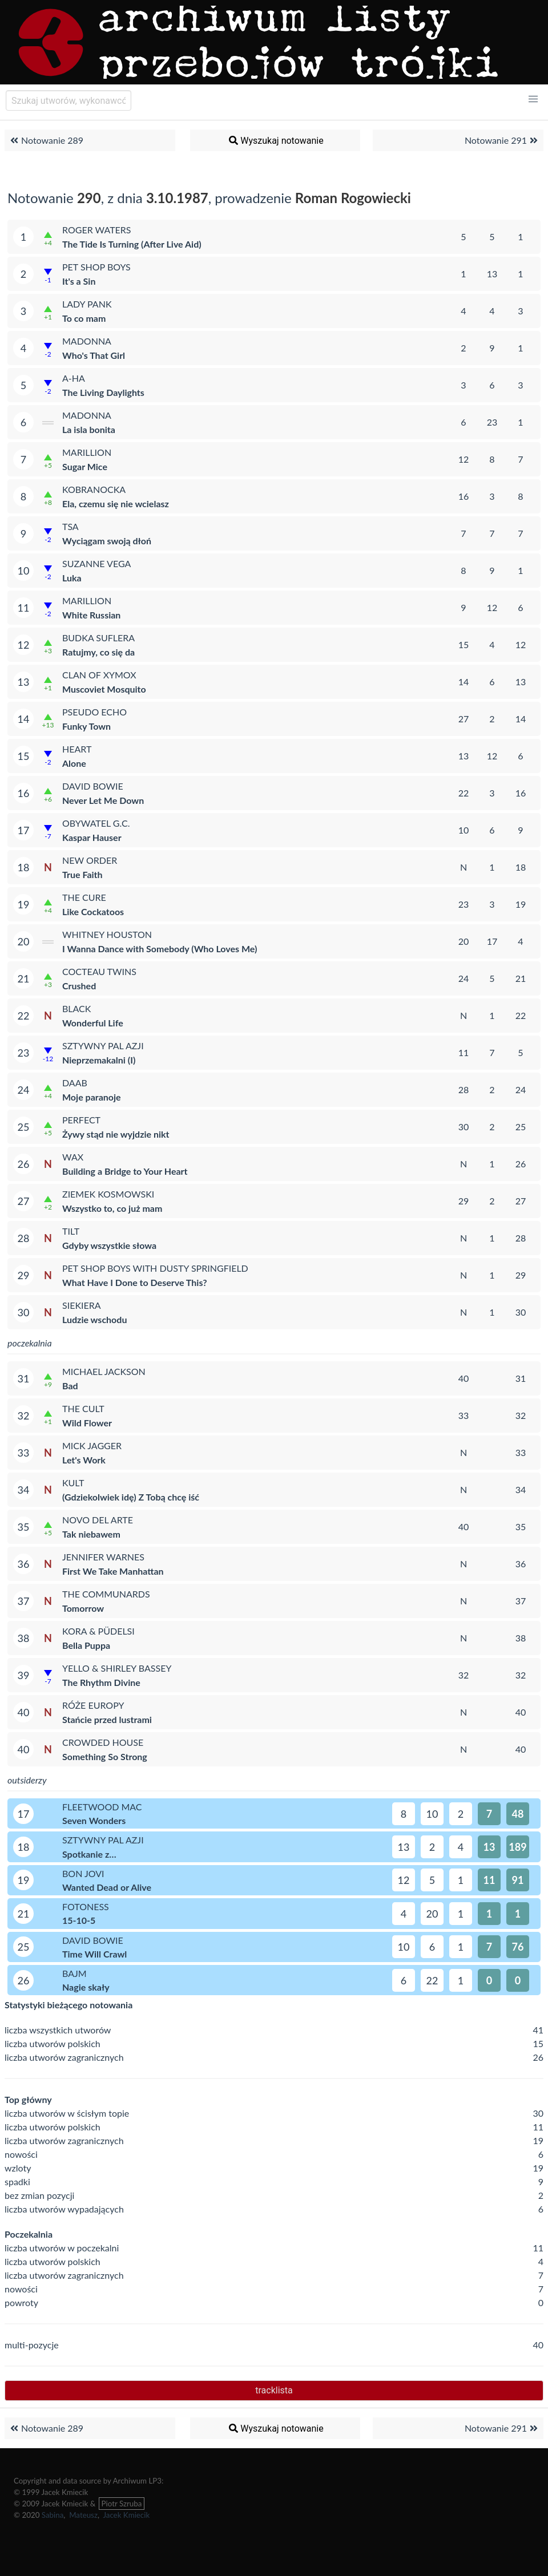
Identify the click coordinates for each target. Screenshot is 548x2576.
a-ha (73, 378)
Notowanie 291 (503, 140)
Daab (74, 1082)
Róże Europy (93, 1705)
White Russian (91, 614)
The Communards (106, 1593)
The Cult (83, 1408)
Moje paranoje (91, 1096)
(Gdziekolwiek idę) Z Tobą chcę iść (130, 1496)
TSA (70, 526)
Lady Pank (87, 303)
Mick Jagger (92, 1445)
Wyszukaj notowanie (275, 140)
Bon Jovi (83, 1873)
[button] (533, 99)
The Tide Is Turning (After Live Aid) (132, 243)
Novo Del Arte (97, 1519)
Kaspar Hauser (92, 837)
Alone (74, 763)
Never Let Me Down (103, 800)
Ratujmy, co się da (98, 651)
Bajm (74, 1973)
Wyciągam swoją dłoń (106, 540)
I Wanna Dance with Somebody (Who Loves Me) (159, 948)
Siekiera (81, 1305)
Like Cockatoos (93, 911)
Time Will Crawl (94, 1953)
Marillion (86, 452)
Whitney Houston (107, 934)
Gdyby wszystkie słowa (109, 1245)
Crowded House (102, 1742)
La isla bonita (88, 429)
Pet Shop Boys (96, 266)
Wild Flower (87, 1422)
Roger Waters (96, 229)
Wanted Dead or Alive (106, 1887)
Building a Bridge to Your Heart (124, 1171)
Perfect (81, 1119)
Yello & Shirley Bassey (116, 1668)
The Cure (84, 897)
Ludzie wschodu (94, 1319)
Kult (73, 1482)
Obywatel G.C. (96, 823)
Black (76, 1008)
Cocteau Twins (99, 971)
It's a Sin (78, 281)
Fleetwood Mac (102, 1806)
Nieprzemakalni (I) (98, 1059)
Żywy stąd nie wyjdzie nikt (116, 1134)
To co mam (84, 318)
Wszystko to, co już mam (112, 1208)
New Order (89, 860)
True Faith (82, 874)
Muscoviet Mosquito (104, 689)
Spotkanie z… (89, 1854)
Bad (70, 1385)
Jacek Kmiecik (126, 2515)
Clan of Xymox (99, 674)
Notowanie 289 (45, 140)
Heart (76, 748)
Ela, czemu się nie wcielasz (115, 503)
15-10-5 (78, 1920)
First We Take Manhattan (113, 1571)
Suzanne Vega (96, 563)
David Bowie (92, 786)
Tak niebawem (91, 1533)
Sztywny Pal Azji (103, 1045)
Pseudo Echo (94, 711)
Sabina (53, 2515)
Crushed (79, 985)
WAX (72, 1156)
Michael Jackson (104, 1371)
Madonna (86, 340)
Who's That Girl (93, 355)
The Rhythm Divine (101, 1682)
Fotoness (85, 1906)
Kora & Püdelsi (98, 1630)
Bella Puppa (86, 1645)
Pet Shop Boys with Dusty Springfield (155, 1268)
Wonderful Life (92, 1022)
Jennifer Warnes (103, 1556)
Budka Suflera (98, 637)
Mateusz (83, 2515)
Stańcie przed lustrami (107, 1719)
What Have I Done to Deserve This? (134, 1282)
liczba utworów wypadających (64, 2208)
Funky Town (86, 726)
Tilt (70, 1231)
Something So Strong (104, 1756)
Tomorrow (83, 1608)
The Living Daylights (103, 392)
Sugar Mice (84, 466)
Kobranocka (94, 489)
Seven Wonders (94, 1820)
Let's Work (84, 1459)
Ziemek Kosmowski (108, 1193)
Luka (72, 577)
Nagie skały (86, 1986)
